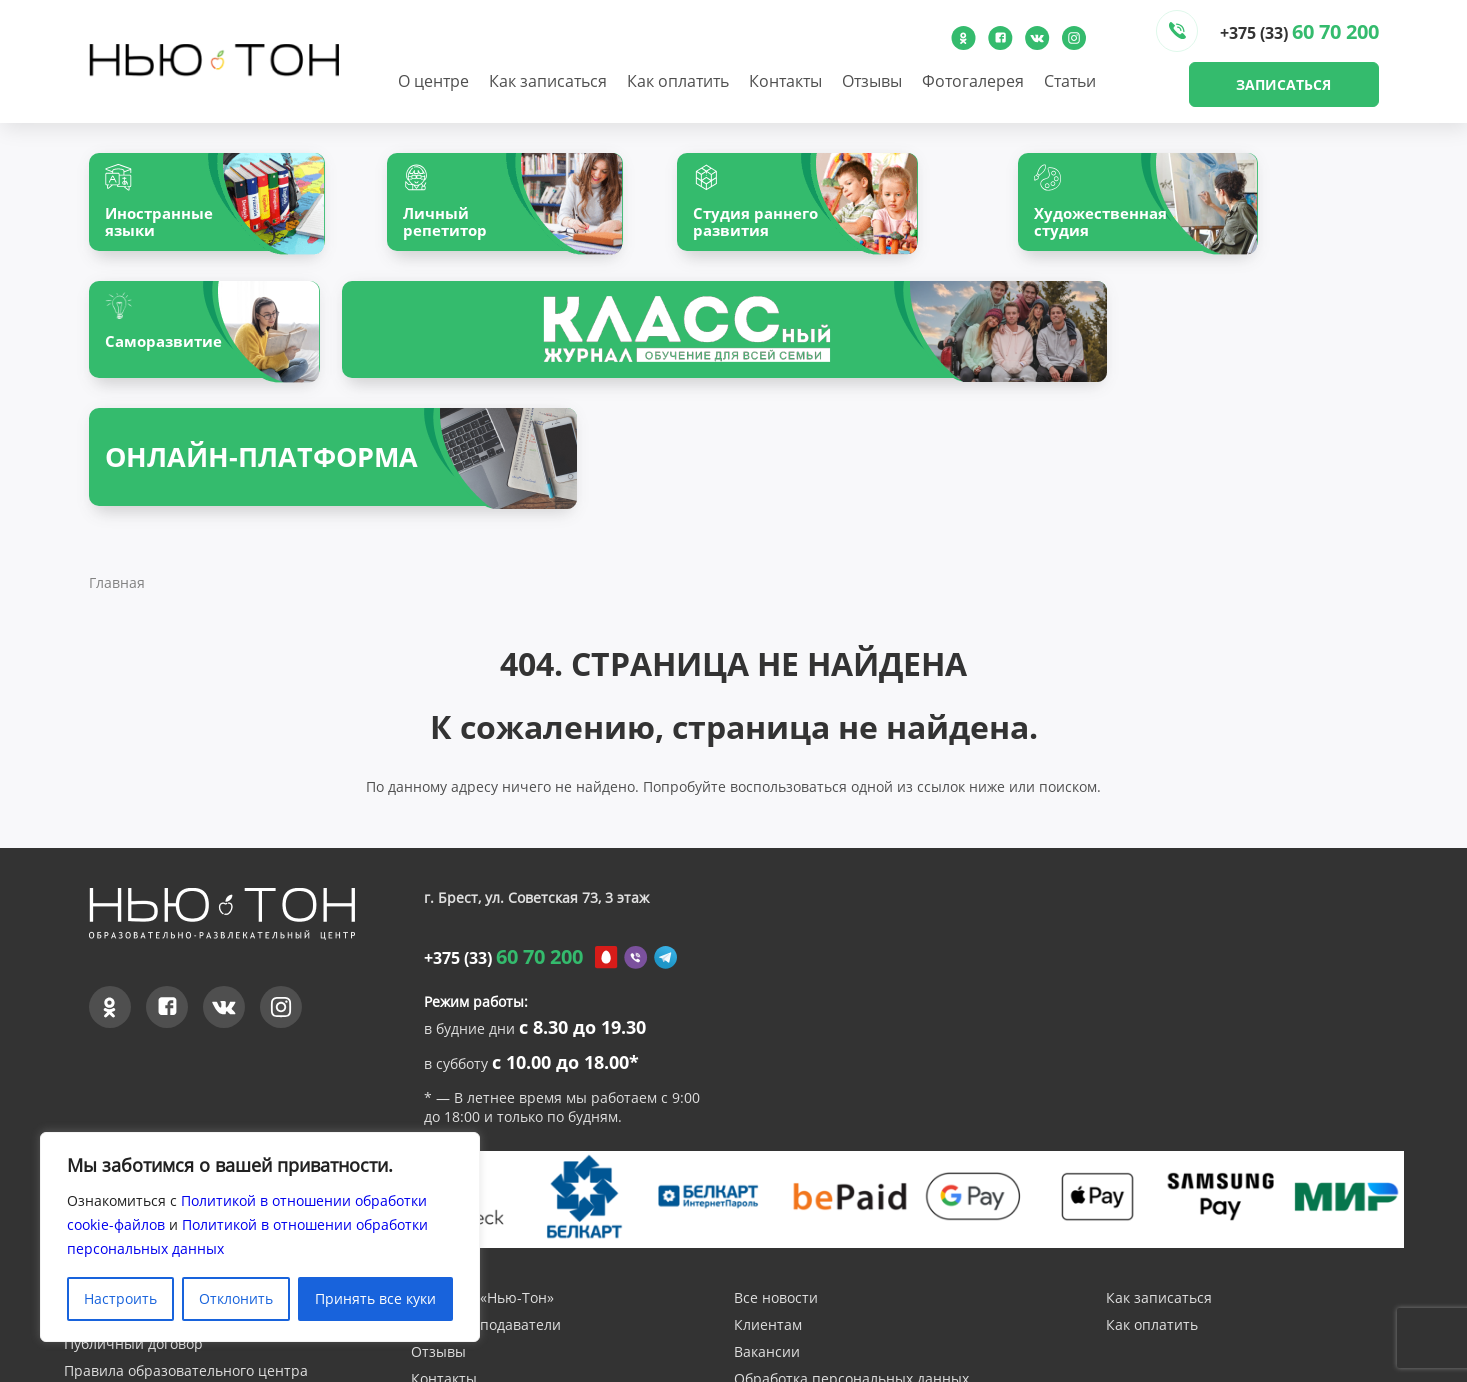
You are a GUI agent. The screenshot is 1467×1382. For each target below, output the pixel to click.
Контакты (785, 81)
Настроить (120, 1298)
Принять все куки (375, 1298)
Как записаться (548, 81)
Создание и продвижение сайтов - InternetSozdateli (1200, 1371)
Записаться (1283, 84)
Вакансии (767, 1231)
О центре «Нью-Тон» (482, 1177)
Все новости (776, 1177)
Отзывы (872, 81)
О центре (433, 81)
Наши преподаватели (486, 1204)
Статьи (1070, 81)
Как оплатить (678, 81)
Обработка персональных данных (851, 1258)
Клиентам (768, 1204)
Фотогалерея (973, 81)
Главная (117, 461)
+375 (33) (1299, 31)
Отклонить (236, 1298)
